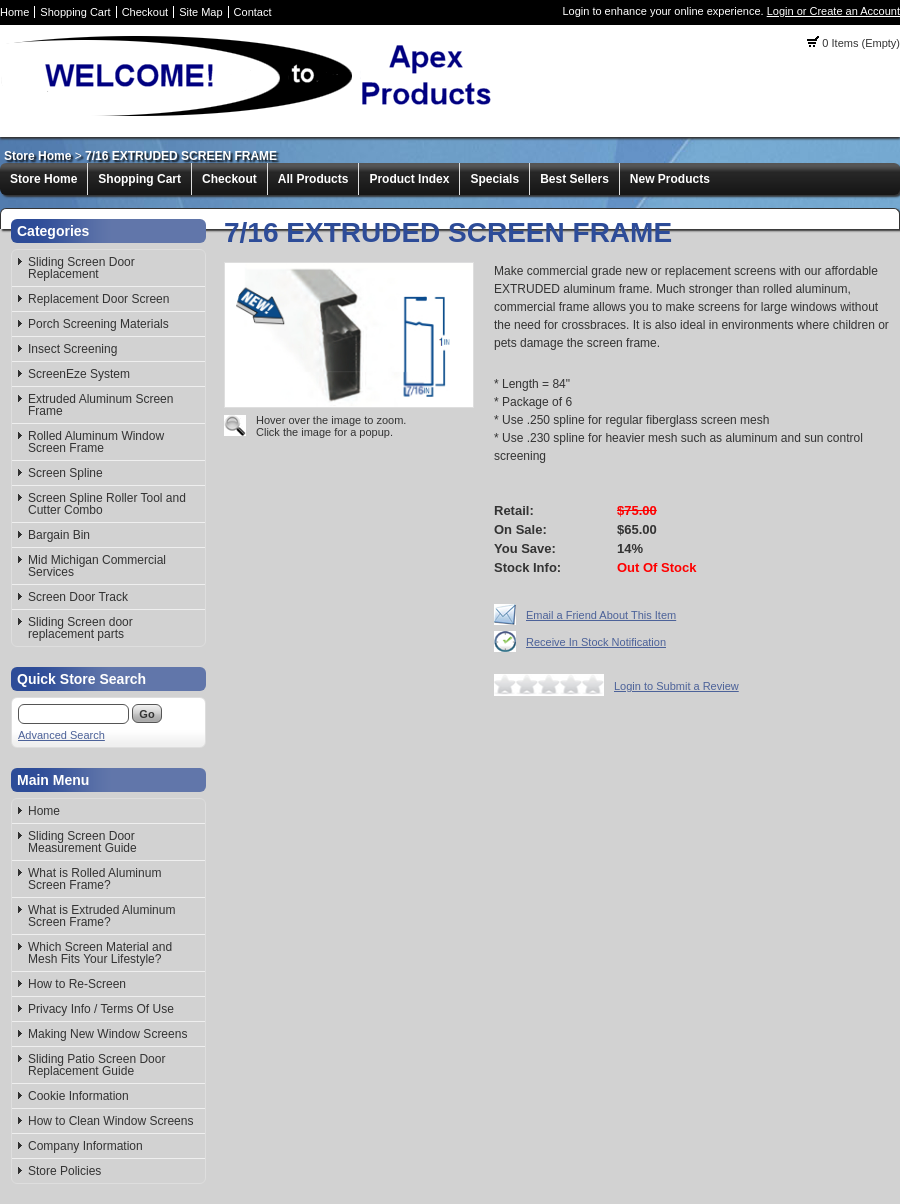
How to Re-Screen (77, 984)
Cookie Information (78, 1096)
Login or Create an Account (833, 11)
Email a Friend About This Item (601, 615)
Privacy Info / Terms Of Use (101, 1009)
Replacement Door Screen (98, 299)
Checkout (145, 12)
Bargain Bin (59, 535)
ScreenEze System (79, 374)
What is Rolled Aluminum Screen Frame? (94, 879)
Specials (494, 179)
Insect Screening (72, 349)
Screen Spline (65, 473)
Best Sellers (574, 179)
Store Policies (64, 1171)
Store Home (37, 156)
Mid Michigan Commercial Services (97, 566)
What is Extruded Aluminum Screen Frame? (101, 916)
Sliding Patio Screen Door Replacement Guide (96, 1065)
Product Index (409, 179)
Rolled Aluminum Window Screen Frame (96, 442)
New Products (670, 179)
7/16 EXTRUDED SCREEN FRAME (181, 156)
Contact (253, 12)
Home (14, 12)
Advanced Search (61, 735)
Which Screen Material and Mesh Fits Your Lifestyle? (100, 953)
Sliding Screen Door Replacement (81, 268)
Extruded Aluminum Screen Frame (100, 405)
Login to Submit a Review (676, 686)
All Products (313, 179)
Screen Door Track (78, 597)
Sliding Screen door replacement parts (80, 628)
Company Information (85, 1146)
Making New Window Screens (107, 1034)
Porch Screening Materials (98, 324)
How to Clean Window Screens (110, 1121)
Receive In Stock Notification (596, 642)
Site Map (200, 12)
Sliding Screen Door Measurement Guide (82, 842)
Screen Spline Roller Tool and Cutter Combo (107, 504)
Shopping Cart (75, 12)
